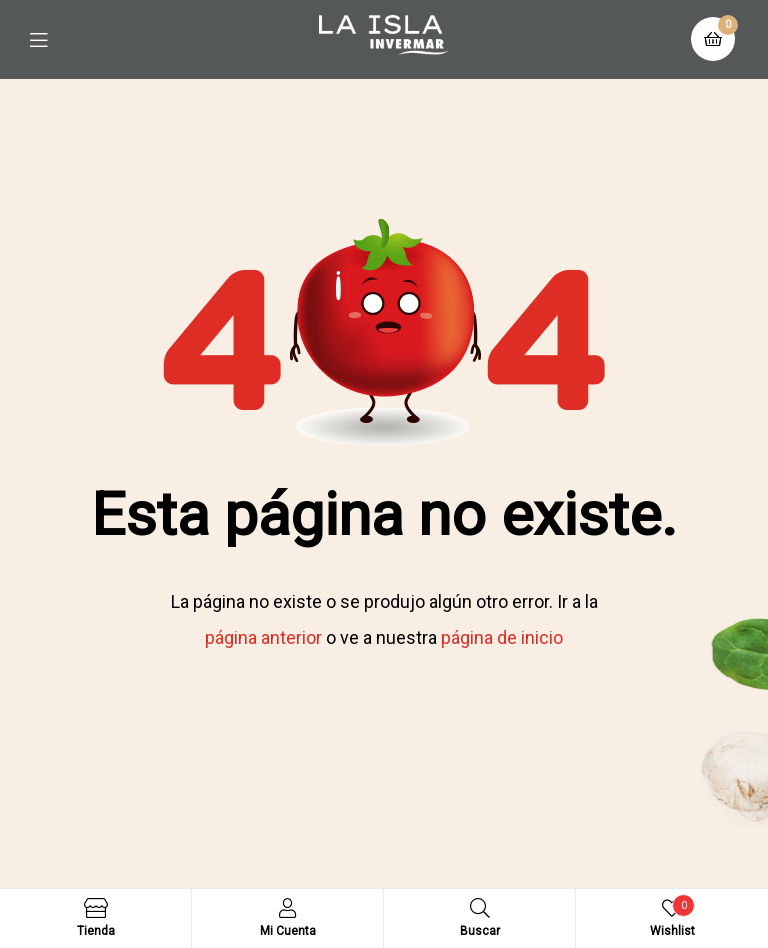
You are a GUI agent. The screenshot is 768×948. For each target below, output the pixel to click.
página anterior (263, 637)
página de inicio (502, 637)
